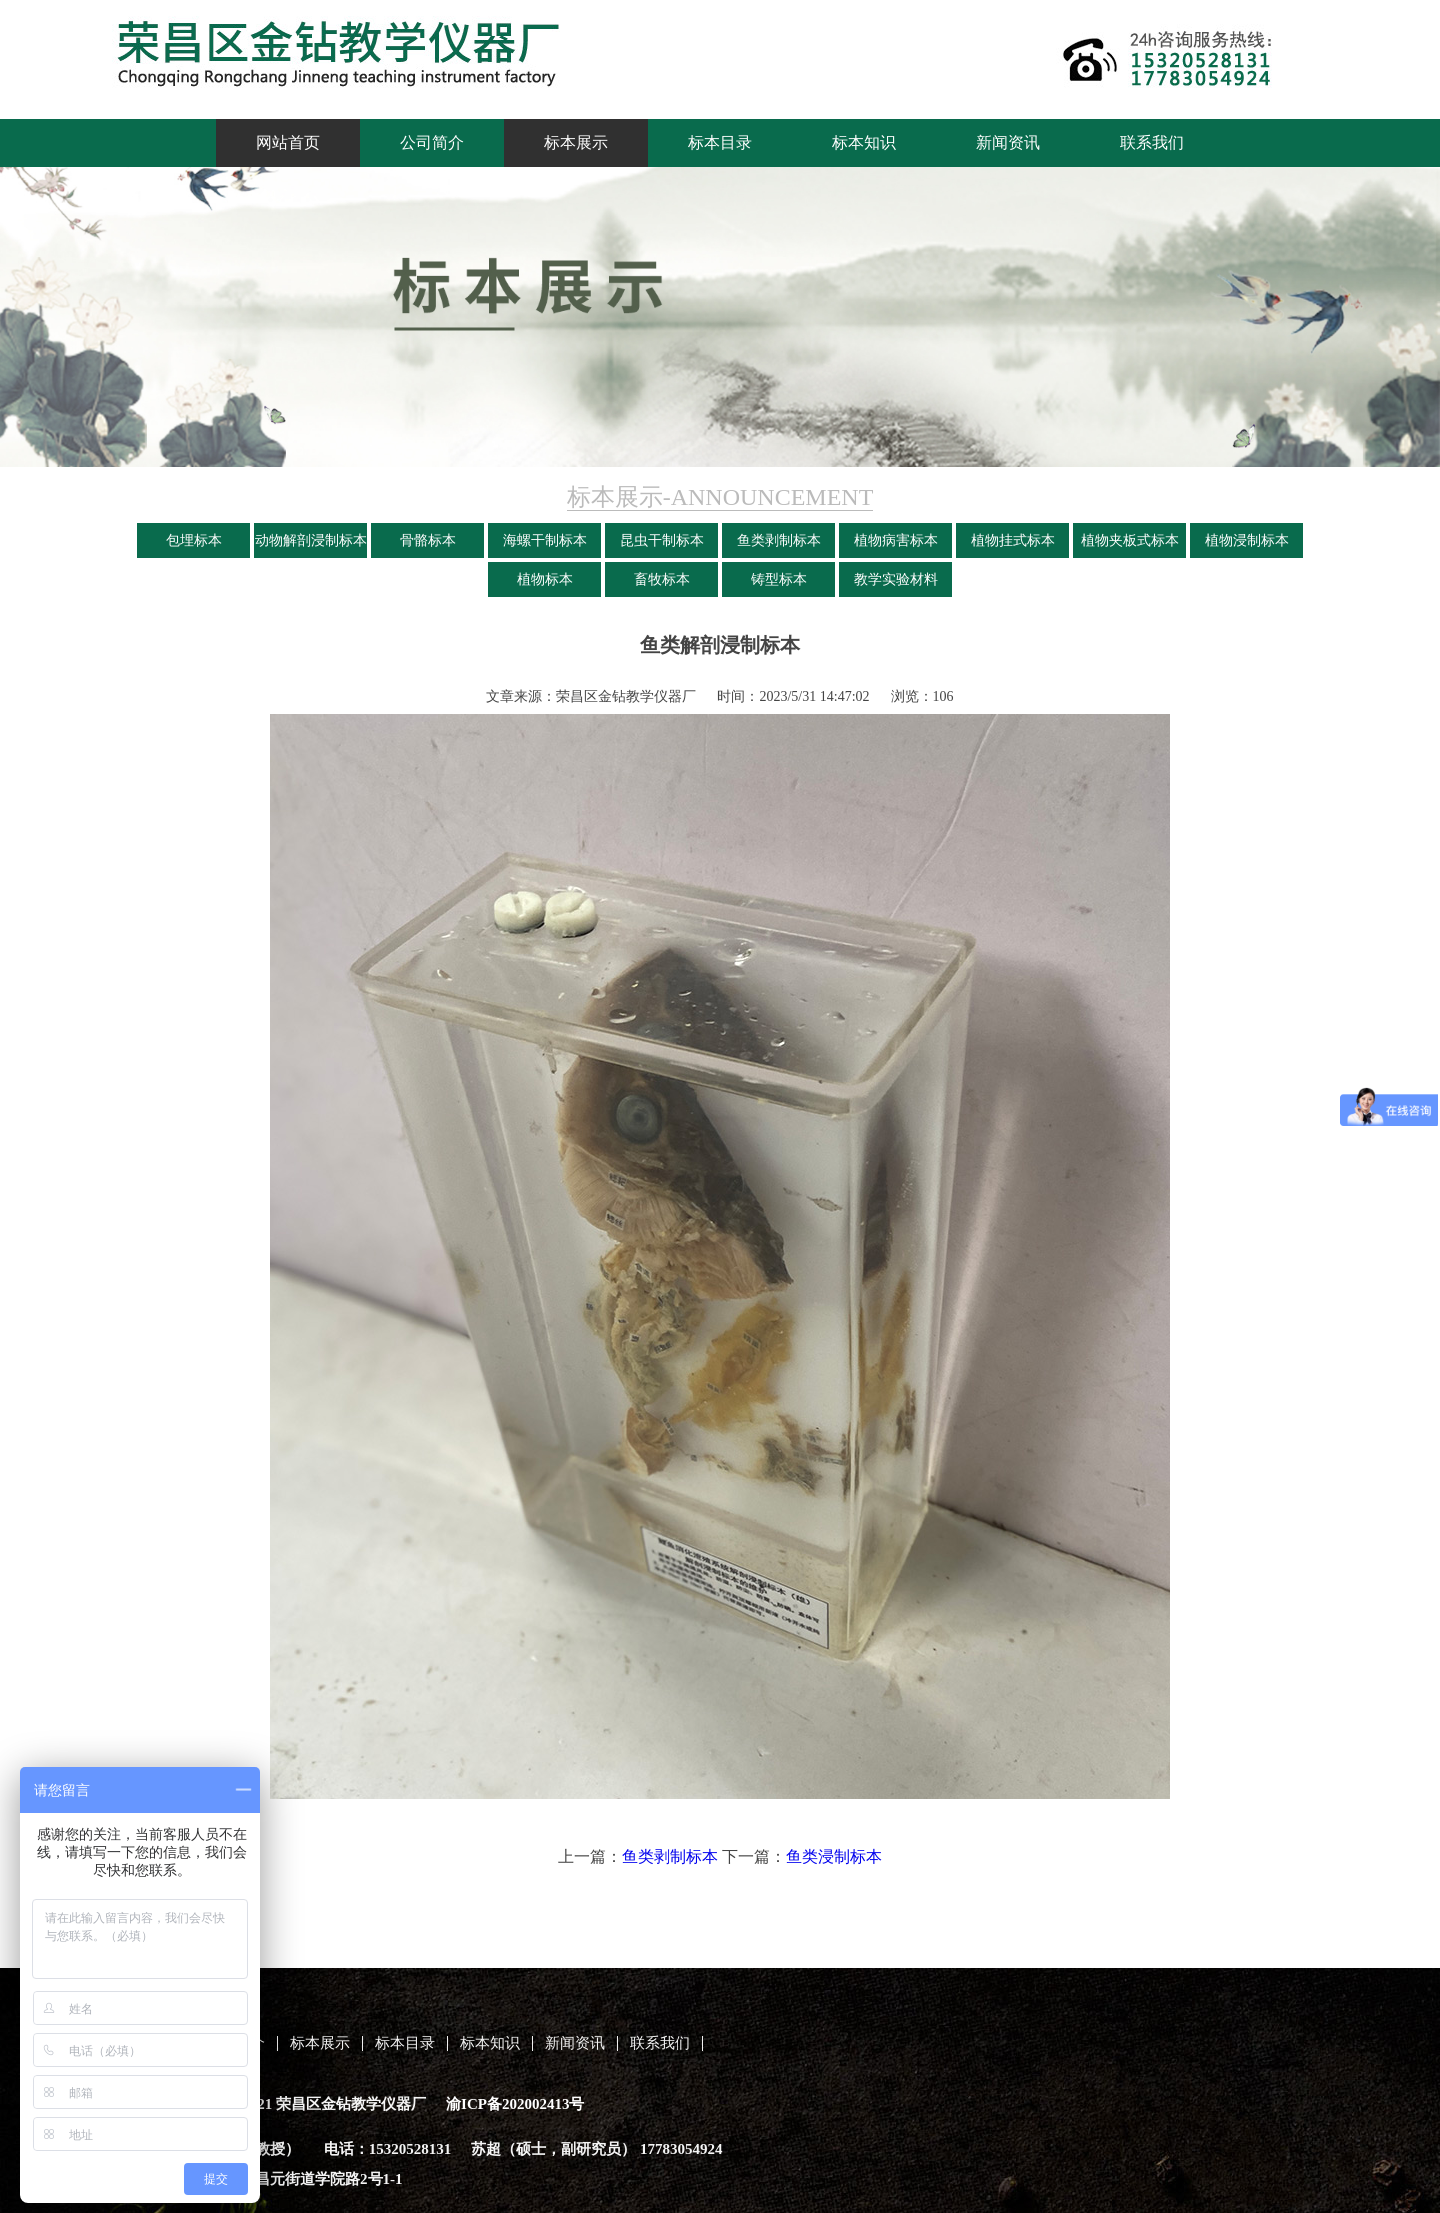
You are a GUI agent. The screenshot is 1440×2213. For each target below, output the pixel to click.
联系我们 (1152, 142)
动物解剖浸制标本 (311, 540)
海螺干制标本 (545, 540)
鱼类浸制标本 (834, 1856)
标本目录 (720, 142)
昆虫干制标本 (662, 540)
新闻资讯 (1008, 142)
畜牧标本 (662, 579)
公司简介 (432, 142)
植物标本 (545, 579)
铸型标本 (779, 579)
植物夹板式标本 (1130, 540)
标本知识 (864, 142)
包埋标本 (194, 540)
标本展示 (576, 142)
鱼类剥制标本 (779, 540)
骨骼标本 (428, 540)
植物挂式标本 (1013, 540)
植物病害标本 (896, 540)
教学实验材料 (896, 579)
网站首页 (288, 142)
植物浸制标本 (1247, 540)
